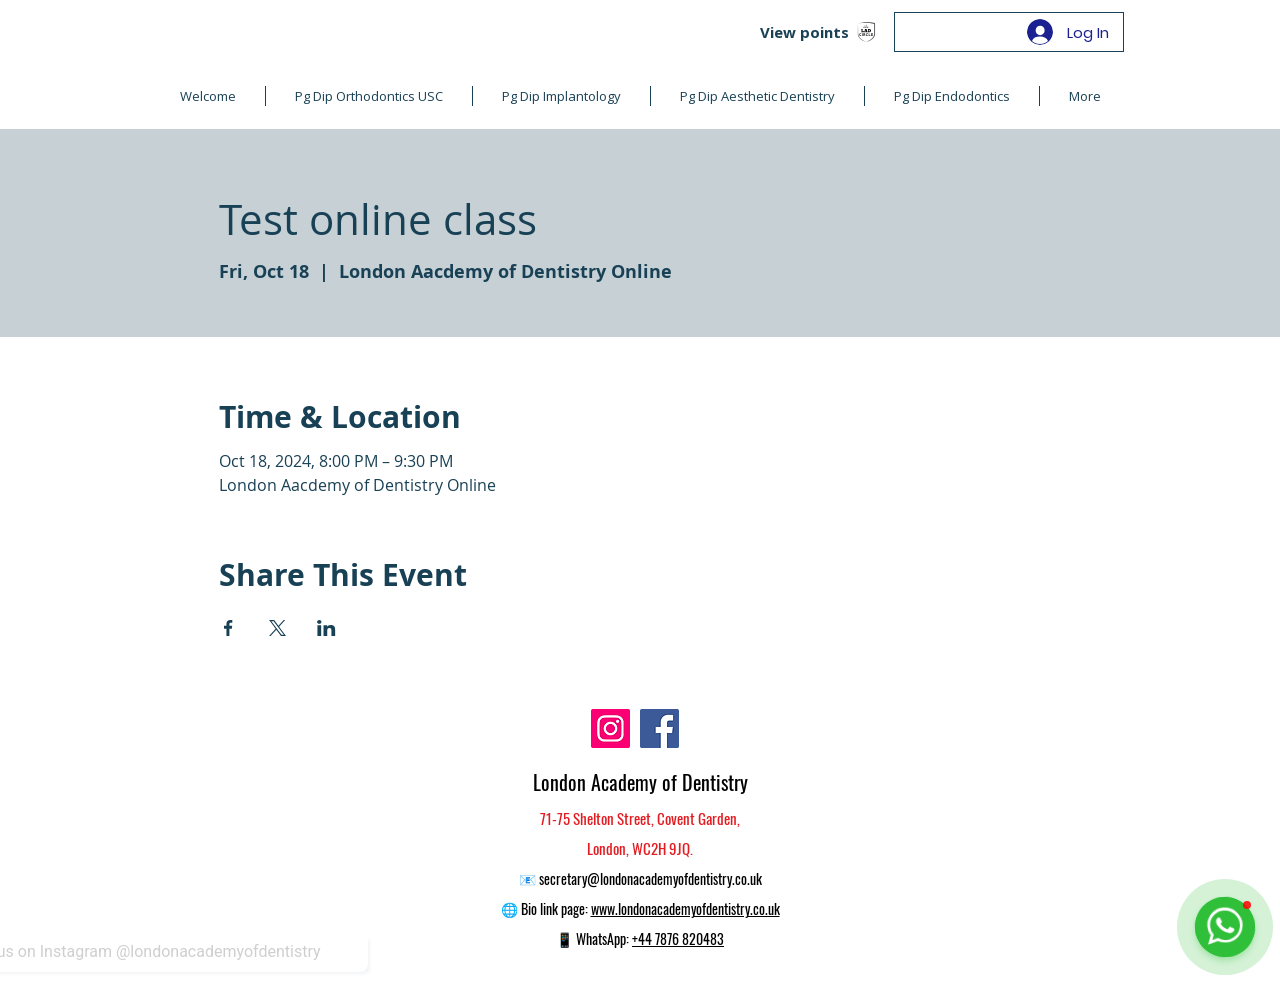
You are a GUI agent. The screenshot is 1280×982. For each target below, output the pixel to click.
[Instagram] (610, 728)
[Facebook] (659, 728)
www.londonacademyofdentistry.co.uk (685, 908)
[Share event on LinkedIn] (326, 628)
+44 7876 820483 (678, 938)
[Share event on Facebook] (228, 628)
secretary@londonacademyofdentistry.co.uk (650, 878)
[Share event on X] (277, 628)
